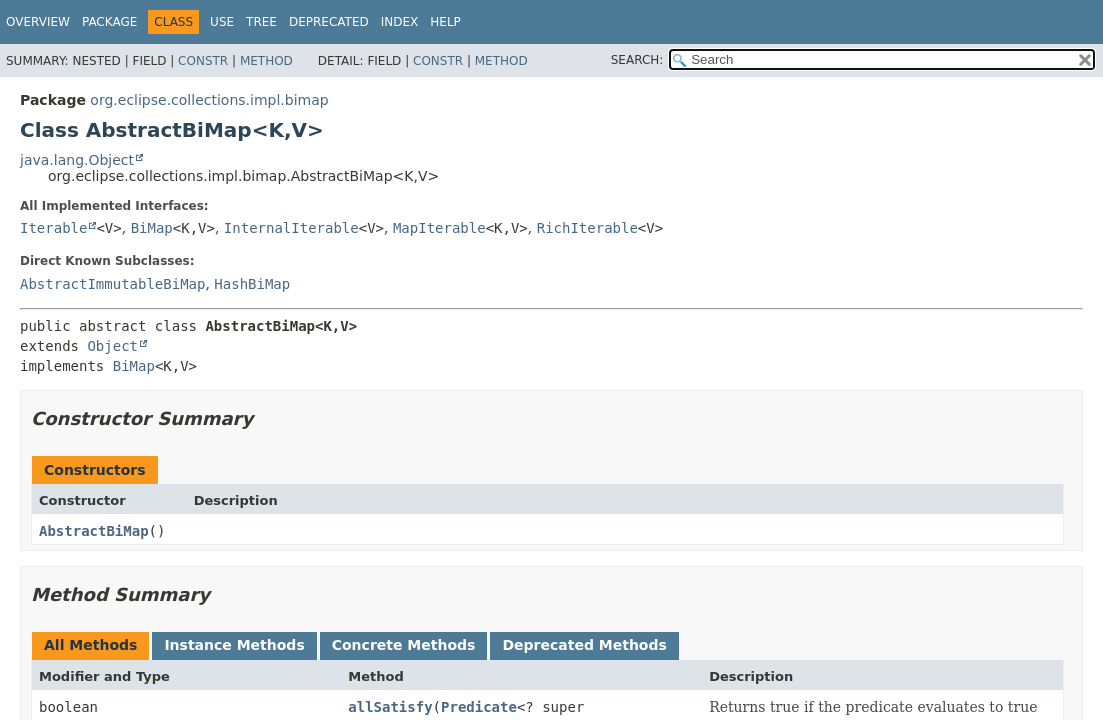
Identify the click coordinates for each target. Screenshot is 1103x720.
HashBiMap (252, 284)
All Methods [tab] (90, 645)
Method (266, 61)
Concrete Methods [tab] (404, 645)
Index (400, 22)
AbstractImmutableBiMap (112, 284)
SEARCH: (637, 60)
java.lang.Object (77, 160)
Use (222, 22)
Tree (261, 22)
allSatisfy (390, 707)
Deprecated (329, 22)
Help (445, 22)
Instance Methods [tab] (234, 645)
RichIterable (587, 228)
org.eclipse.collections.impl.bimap (209, 100)
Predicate (479, 707)
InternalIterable (291, 228)
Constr (203, 61)
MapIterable (439, 228)
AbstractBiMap (94, 531)
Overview (38, 22)
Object (112, 346)
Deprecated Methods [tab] (584, 645)
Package (109, 22)
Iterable (53, 228)
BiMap (152, 228)
